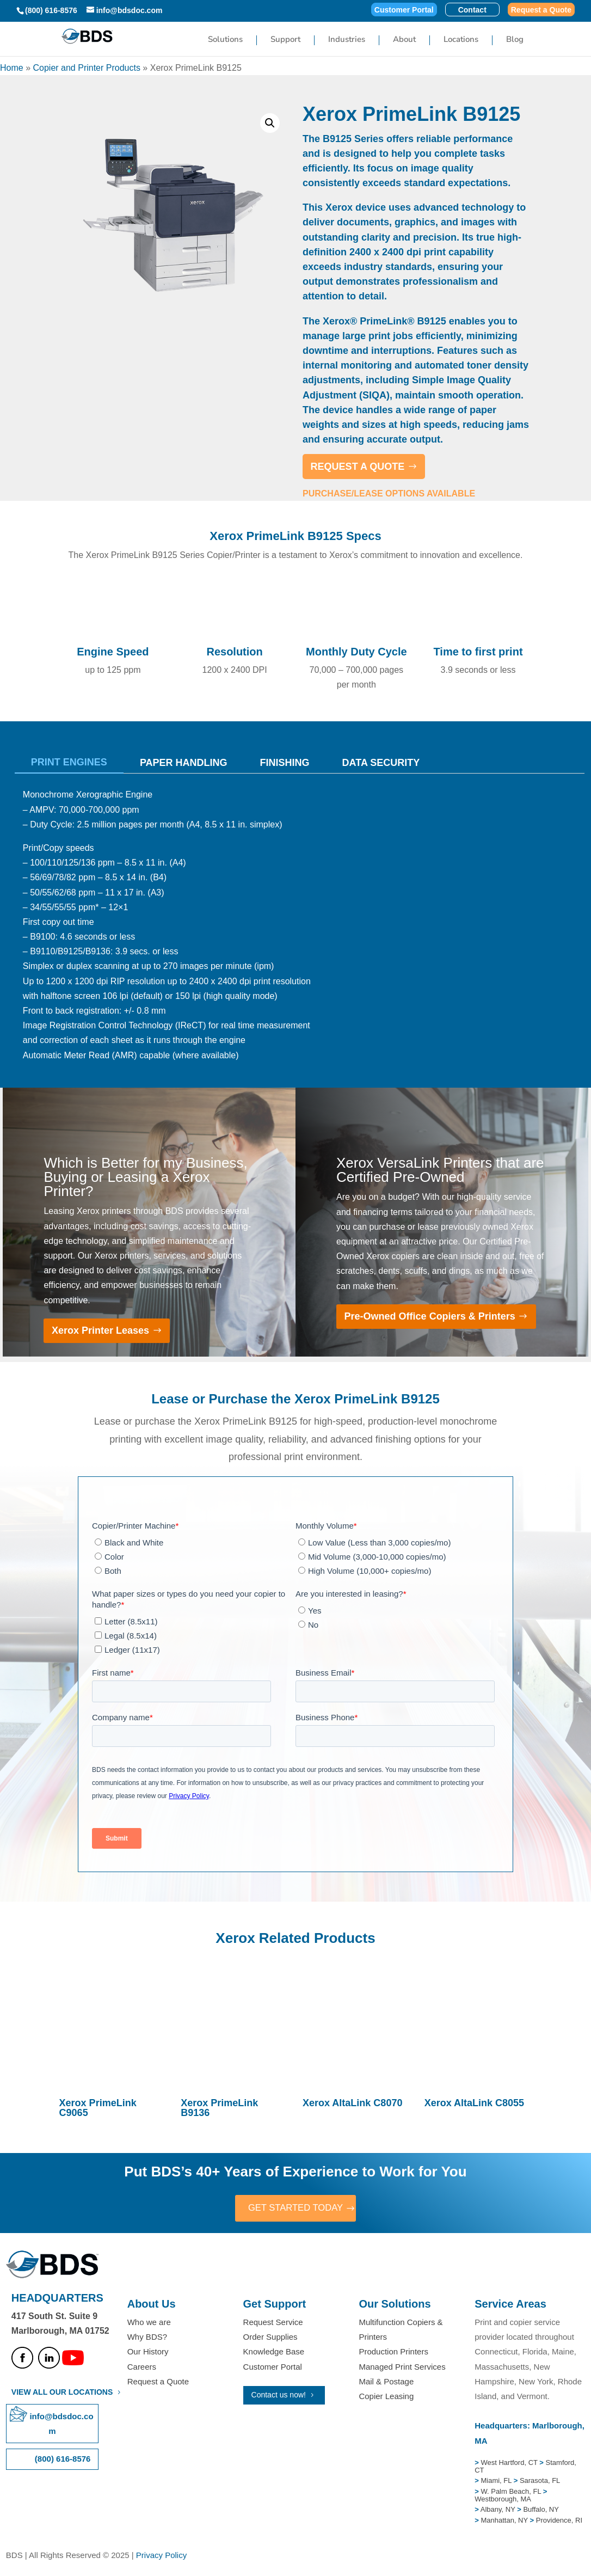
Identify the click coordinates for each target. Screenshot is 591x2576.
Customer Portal (404, 10)
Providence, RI (559, 2521)
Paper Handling (183, 762)
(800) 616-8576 (51, 10)
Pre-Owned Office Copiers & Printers (429, 1316)
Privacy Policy (161, 2556)
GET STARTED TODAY (295, 2208)
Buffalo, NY (541, 2511)
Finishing (285, 762)
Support (285, 40)
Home (11, 67)
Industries (346, 40)
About (404, 40)
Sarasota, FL (540, 2482)
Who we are (149, 2323)
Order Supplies (270, 2338)
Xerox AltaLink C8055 (474, 2102)
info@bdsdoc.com (61, 2425)
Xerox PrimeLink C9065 (98, 2107)
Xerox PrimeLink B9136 (219, 2107)
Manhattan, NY (505, 2521)
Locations (461, 40)
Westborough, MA (503, 2500)
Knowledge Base (274, 2353)
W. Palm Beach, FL (510, 2492)
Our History (148, 2353)
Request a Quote (541, 10)
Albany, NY (499, 2511)
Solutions (225, 40)
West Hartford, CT (509, 2464)
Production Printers (393, 2353)
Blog (515, 40)
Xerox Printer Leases (100, 1330)
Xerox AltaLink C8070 (352, 2102)
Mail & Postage (386, 2382)
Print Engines (69, 762)
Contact (472, 10)
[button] (270, 123)
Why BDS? (147, 2338)
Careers (141, 2367)
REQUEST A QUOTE (358, 466)
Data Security (381, 762)
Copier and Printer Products (86, 67)
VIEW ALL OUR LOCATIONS (62, 2393)
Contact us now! (278, 2395)
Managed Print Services (402, 2367)
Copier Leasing (386, 2397)
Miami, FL (497, 2482)
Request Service (273, 2323)
